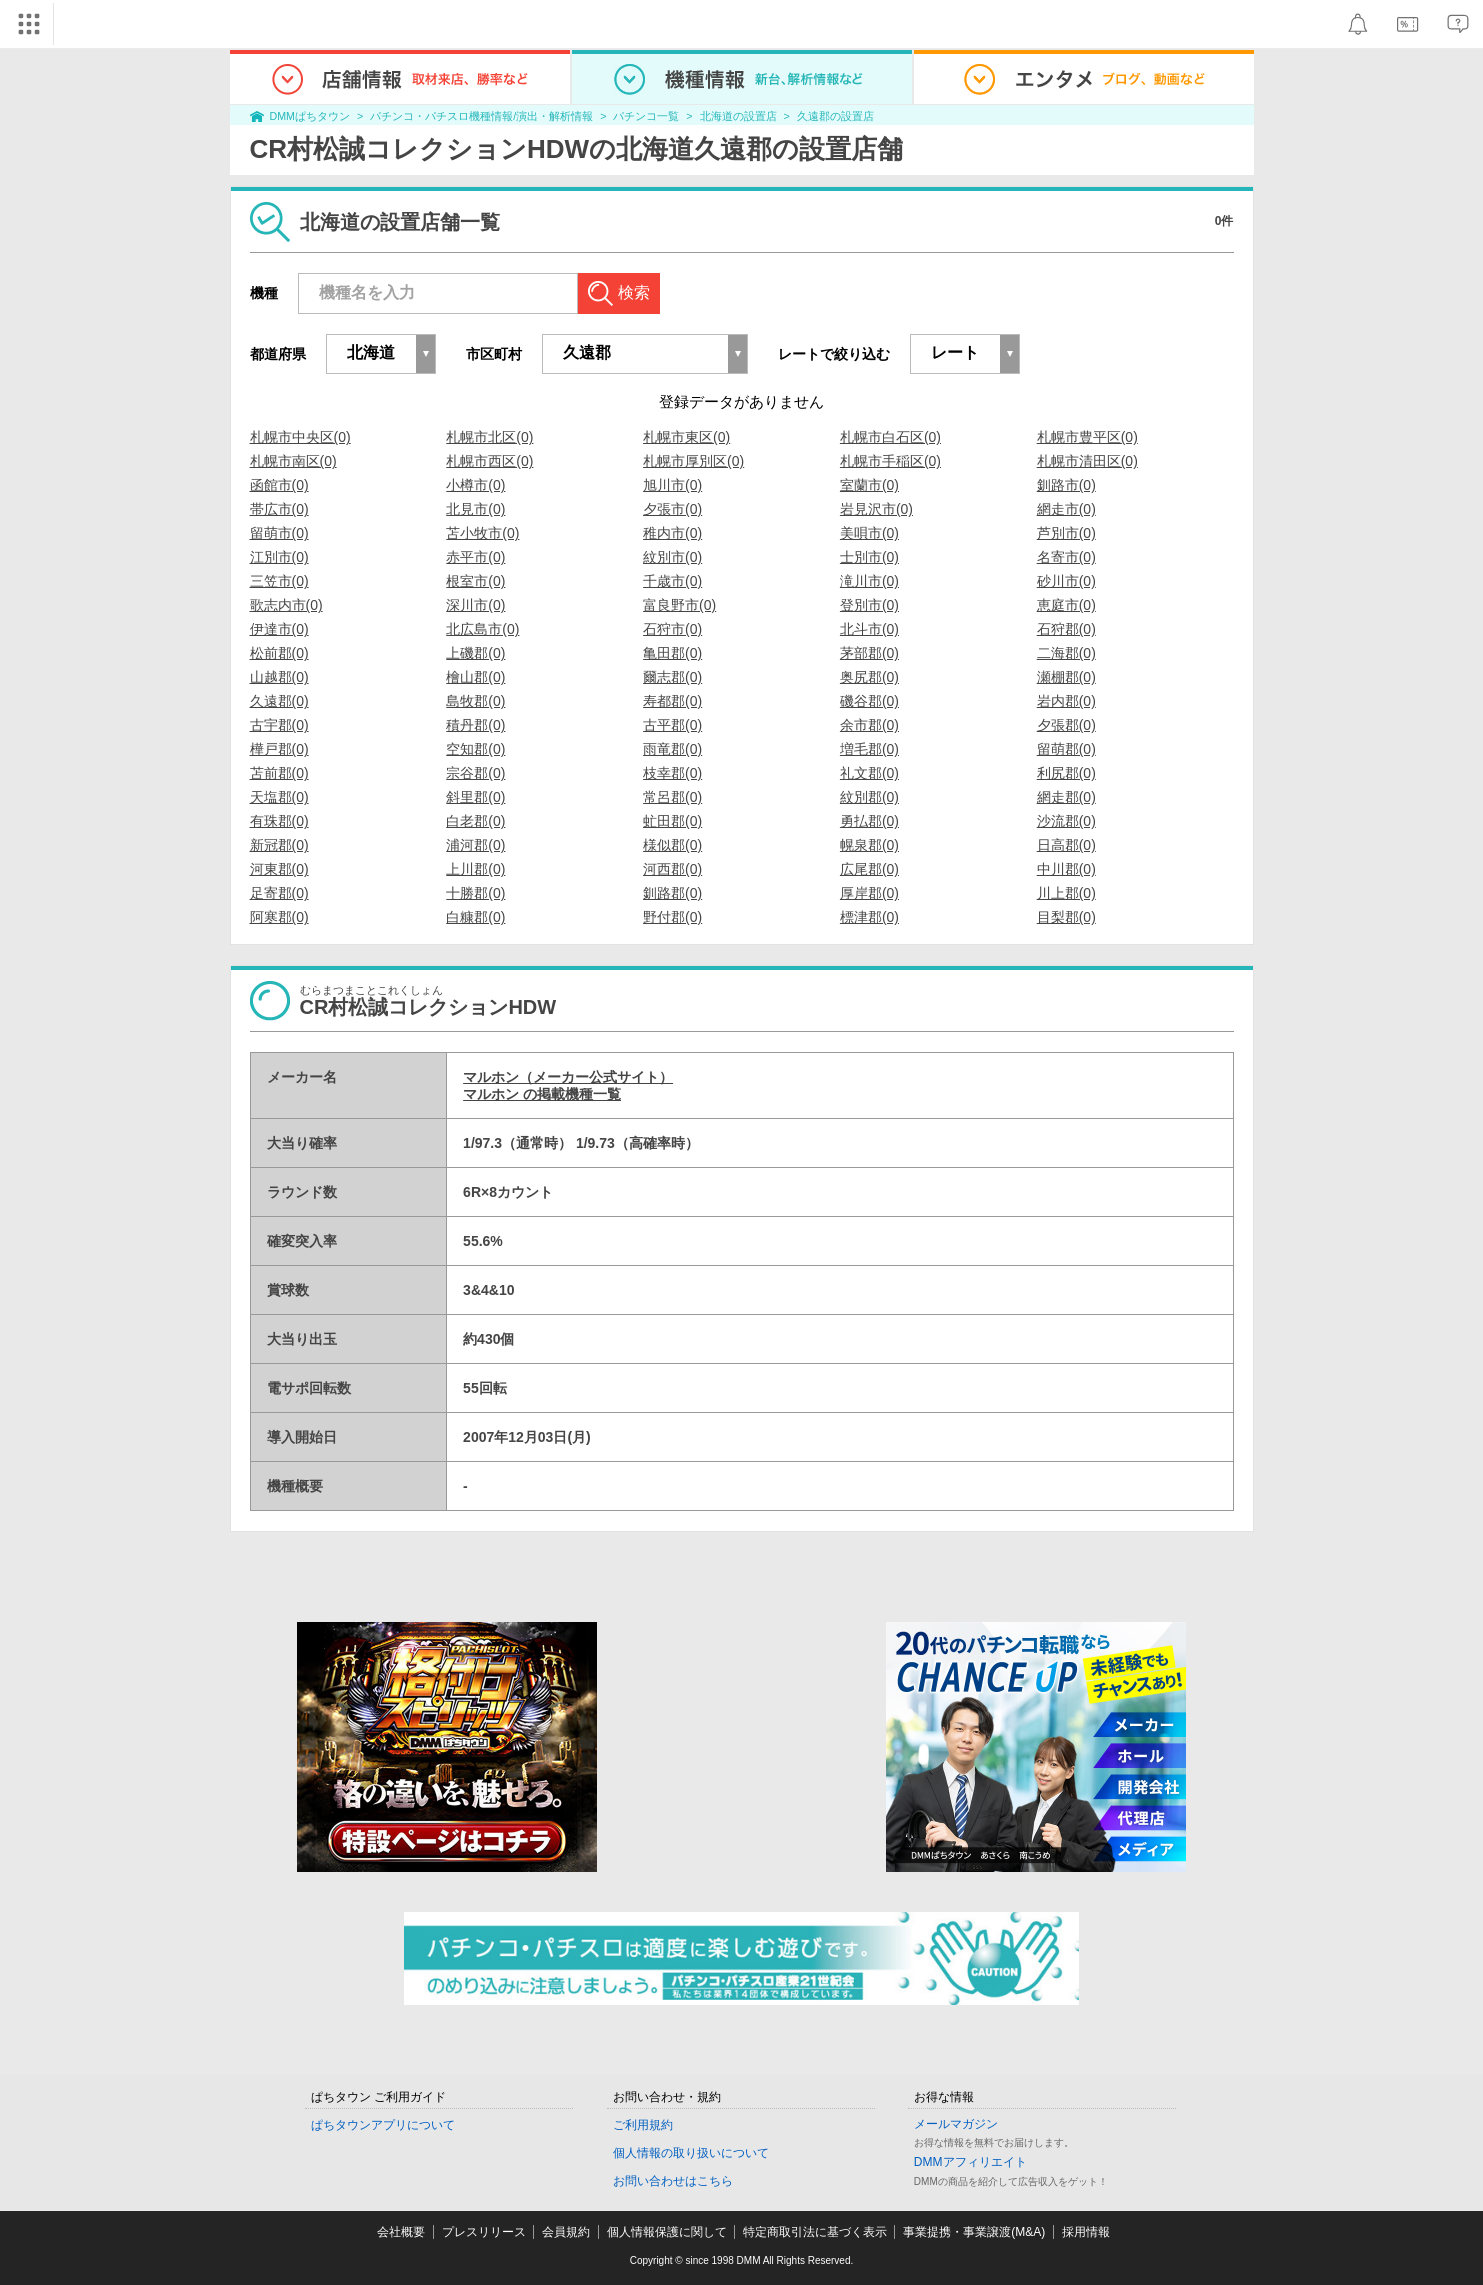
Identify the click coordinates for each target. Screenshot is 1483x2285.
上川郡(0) (475, 869)
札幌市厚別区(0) (693, 461)
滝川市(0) (869, 581)
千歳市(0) (672, 581)
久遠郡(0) (279, 701)
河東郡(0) (279, 869)
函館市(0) (279, 485)
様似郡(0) (672, 845)
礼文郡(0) (869, 773)
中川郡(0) (1066, 869)
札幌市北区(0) (489, 437)
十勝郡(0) (475, 893)
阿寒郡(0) (279, 917)
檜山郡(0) (475, 677)
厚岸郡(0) (869, 893)
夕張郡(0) (1066, 725)
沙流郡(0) (1066, 821)
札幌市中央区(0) (300, 437)
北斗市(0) (869, 629)
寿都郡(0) (672, 701)
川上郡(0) (1066, 893)
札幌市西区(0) (489, 461)
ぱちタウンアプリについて (383, 2125)
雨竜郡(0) (672, 749)
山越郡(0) (279, 677)
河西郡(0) (672, 869)
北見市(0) (475, 509)
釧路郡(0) (672, 893)
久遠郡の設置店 (835, 116)
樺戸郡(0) (279, 749)
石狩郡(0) (1066, 629)
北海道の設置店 (738, 116)
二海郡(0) (1066, 653)
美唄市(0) (869, 533)
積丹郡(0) (475, 725)
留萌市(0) (279, 533)
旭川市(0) (672, 485)
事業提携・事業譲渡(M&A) (974, 2232)
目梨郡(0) (1066, 917)
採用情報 (1086, 2232)
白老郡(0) (475, 821)
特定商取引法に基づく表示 (815, 2232)
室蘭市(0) (869, 485)
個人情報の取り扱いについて (691, 2153)
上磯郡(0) (475, 653)
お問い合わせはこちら (673, 2181)
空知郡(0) (475, 749)
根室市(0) (475, 581)
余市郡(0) (869, 725)
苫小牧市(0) (482, 533)
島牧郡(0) (475, 701)
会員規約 (566, 2232)
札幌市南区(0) (293, 461)
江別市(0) (279, 557)
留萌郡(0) (1066, 749)
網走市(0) (1066, 509)
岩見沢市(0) (876, 509)
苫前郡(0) (279, 773)
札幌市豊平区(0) (1087, 437)
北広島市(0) (482, 629)
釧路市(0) (1066, 485)
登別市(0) (869, 605)
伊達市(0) (279, 629)
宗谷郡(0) (475, 773)
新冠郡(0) (279, 845)
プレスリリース (484, 2232)
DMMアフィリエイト (970, 2162)
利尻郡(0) (1066, 773)
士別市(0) (869, 557)
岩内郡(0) (1066, 701)
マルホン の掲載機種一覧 (542, 1094)
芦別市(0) (1066, 533)
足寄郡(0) (279, 893)
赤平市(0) (475, 557)
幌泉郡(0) (869, 845)
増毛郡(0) (869, 749)
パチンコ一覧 (646, 116)
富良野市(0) (679, 605)
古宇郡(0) (279, 725)
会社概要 (401, 2232)
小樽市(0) (475, 485)
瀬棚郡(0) (1066, 677)
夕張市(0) (672, 509)
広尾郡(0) (869, 869)
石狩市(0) (672, 629)
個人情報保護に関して (667, 2232)
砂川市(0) (1066, 581)
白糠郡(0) (475, 917)
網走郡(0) (1066, 797)
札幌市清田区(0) (1087, 461)
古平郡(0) (672, 725)
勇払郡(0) (869, 821)
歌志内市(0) (286, 605)
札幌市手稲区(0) (890, 461)
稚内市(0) (672, 533)
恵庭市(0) (1066, 605)
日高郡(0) (1066, 845)
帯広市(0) (279, 509)
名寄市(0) (1066, 557)
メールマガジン (956, 2124)
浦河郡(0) (475, 845)
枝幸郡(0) (672, 773)
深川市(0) (475, 605)
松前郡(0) (279, 653)
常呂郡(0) (672, 797)
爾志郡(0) (672, 677)
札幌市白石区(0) (890, 437)
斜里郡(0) (475, 797)
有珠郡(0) (279, 821)
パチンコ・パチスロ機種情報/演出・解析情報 (481, 116)
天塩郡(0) (279, 797)
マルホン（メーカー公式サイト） (568, 1077)
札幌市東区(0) (686, 437)
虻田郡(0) (672, 821)
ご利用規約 (643, 2125)
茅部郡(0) (869, 653)
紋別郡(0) (869, 797)
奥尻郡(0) (869, 677)
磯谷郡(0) (869, 701)
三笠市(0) (279, 581)
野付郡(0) (672, 917)
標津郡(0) (869, 917)
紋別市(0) (672, 557)
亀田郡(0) (672, 653)
